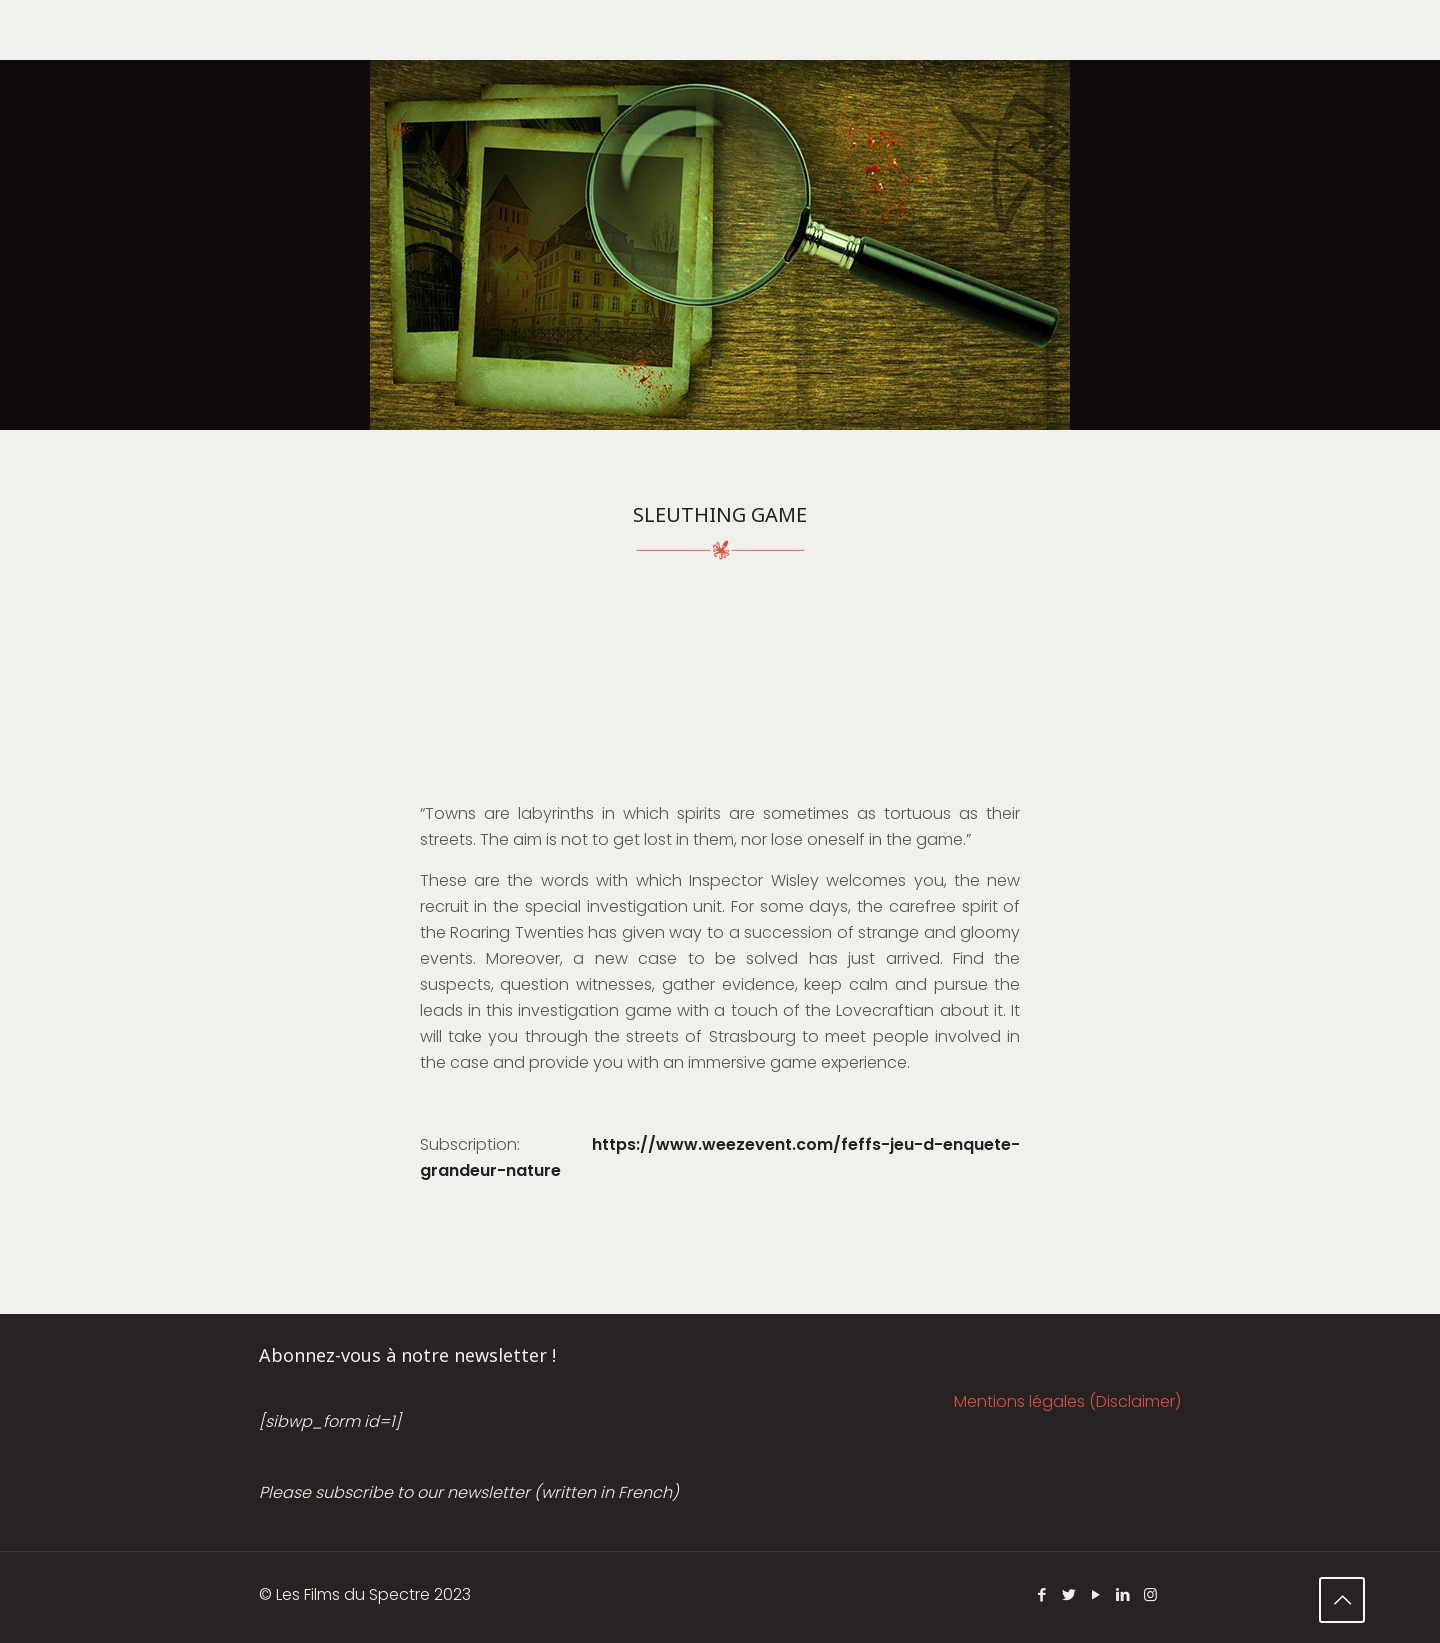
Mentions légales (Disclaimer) (1067, 1401)
